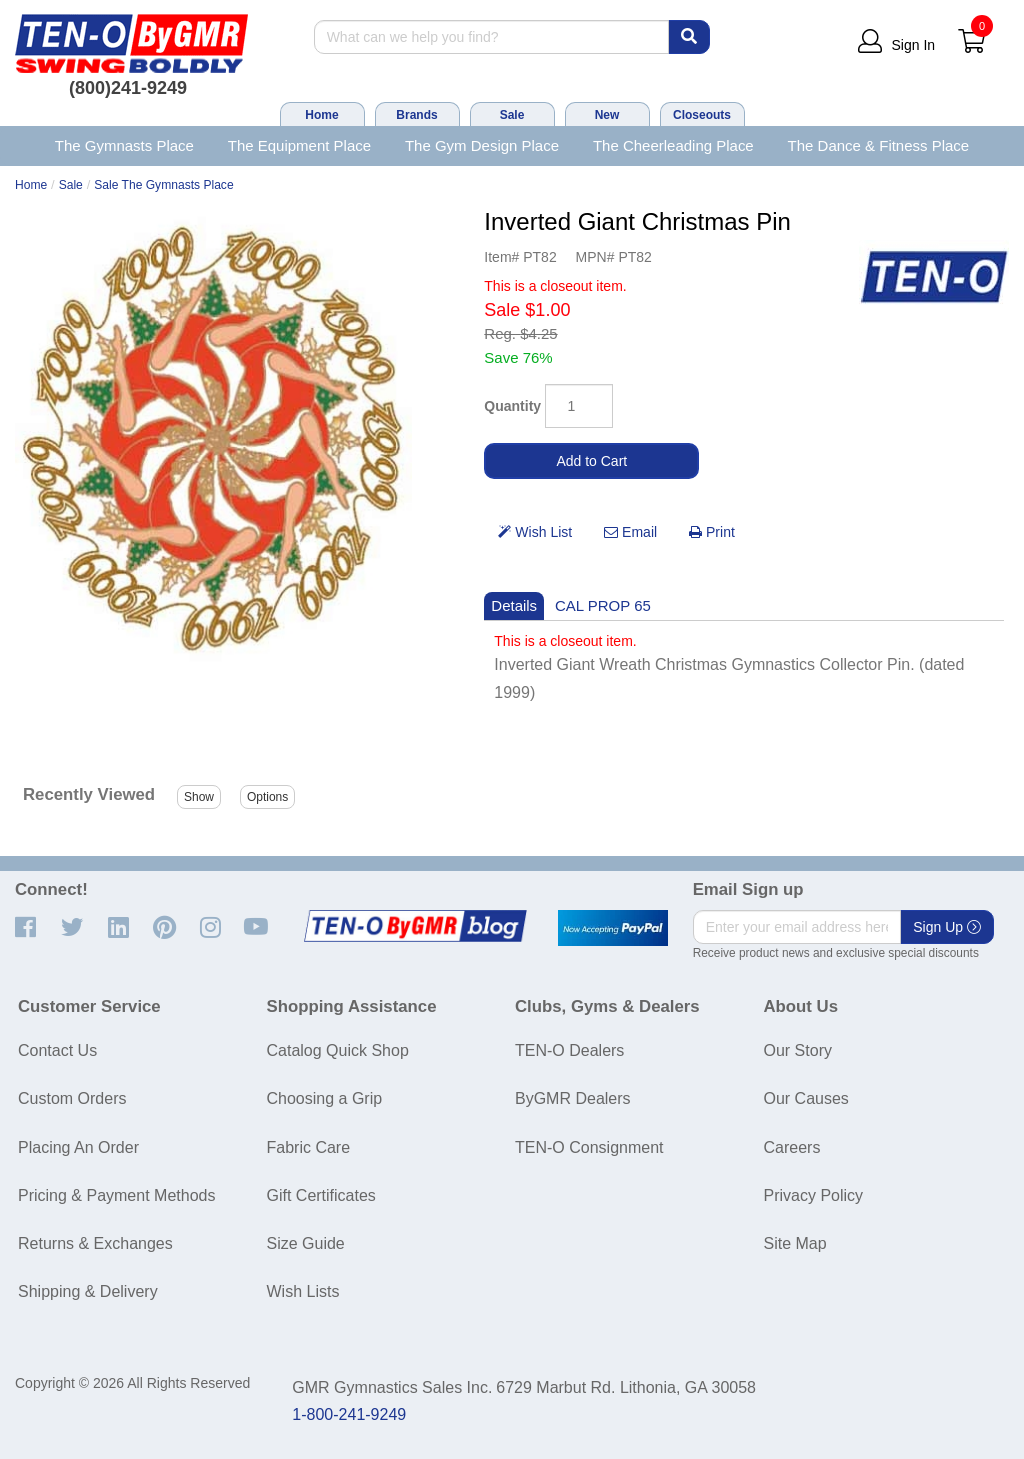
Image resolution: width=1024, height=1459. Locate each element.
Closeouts (702, 115)
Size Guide (306, 1243)
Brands (416, 115)
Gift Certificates (321, 1195)
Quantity (512, 406)
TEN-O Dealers (569, 1050)
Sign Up (947, 927)
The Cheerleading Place (673, 145)
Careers (792, 1147)
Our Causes (806, 1098)
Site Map (795, 1243)
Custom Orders (72, 1098)
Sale (512, 115)
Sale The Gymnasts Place (163, 185)
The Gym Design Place (482, 145)
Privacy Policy (814, 1195)
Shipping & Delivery (88, 1291)
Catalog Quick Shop (338, 1050)
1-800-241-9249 (349, 1414)
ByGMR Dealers (573, 1098)
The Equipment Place (299, 145)
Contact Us (57, 1050)
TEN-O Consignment (589, 1147)
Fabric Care (309, 1147)
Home (321, 115)
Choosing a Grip (325, 1098)
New (607, 115)
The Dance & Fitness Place (879, 145)
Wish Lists (303, 1291)
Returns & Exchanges (95, 1243)
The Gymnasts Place (124, 145)
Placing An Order (78, 1147)
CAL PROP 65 (603, 605)
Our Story (798, 1050)
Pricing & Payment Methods (116, 1195)
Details (514, 605)
